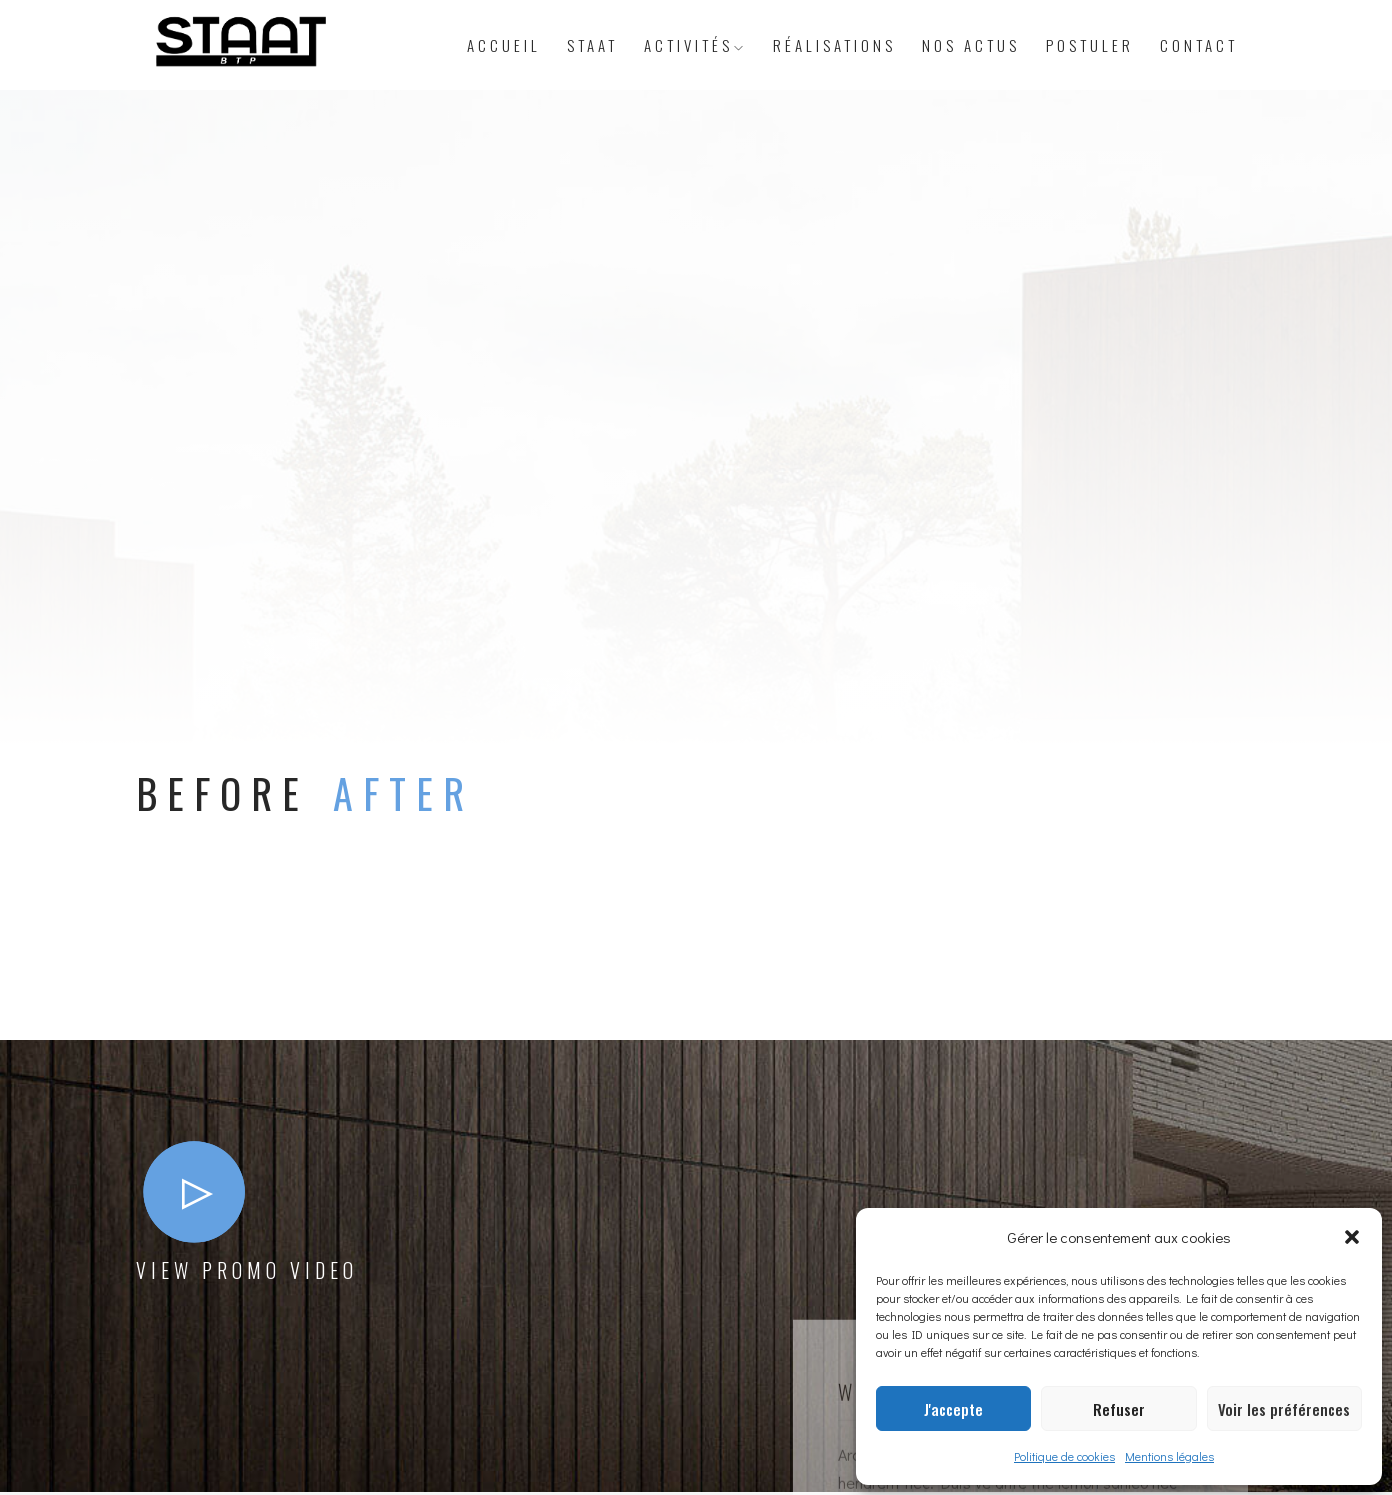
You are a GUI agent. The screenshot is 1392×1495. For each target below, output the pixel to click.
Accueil (504, 45)
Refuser (1119, 1409)
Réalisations (834, 45)
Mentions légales (1169, 1456)
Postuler (1090, 45)
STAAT (592, 45)
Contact (1199, 45)
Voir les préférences (1284, 1409)
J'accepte (953, 1409)
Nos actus (971, 45)
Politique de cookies (1064, 1456)
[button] (1352, 1237)
